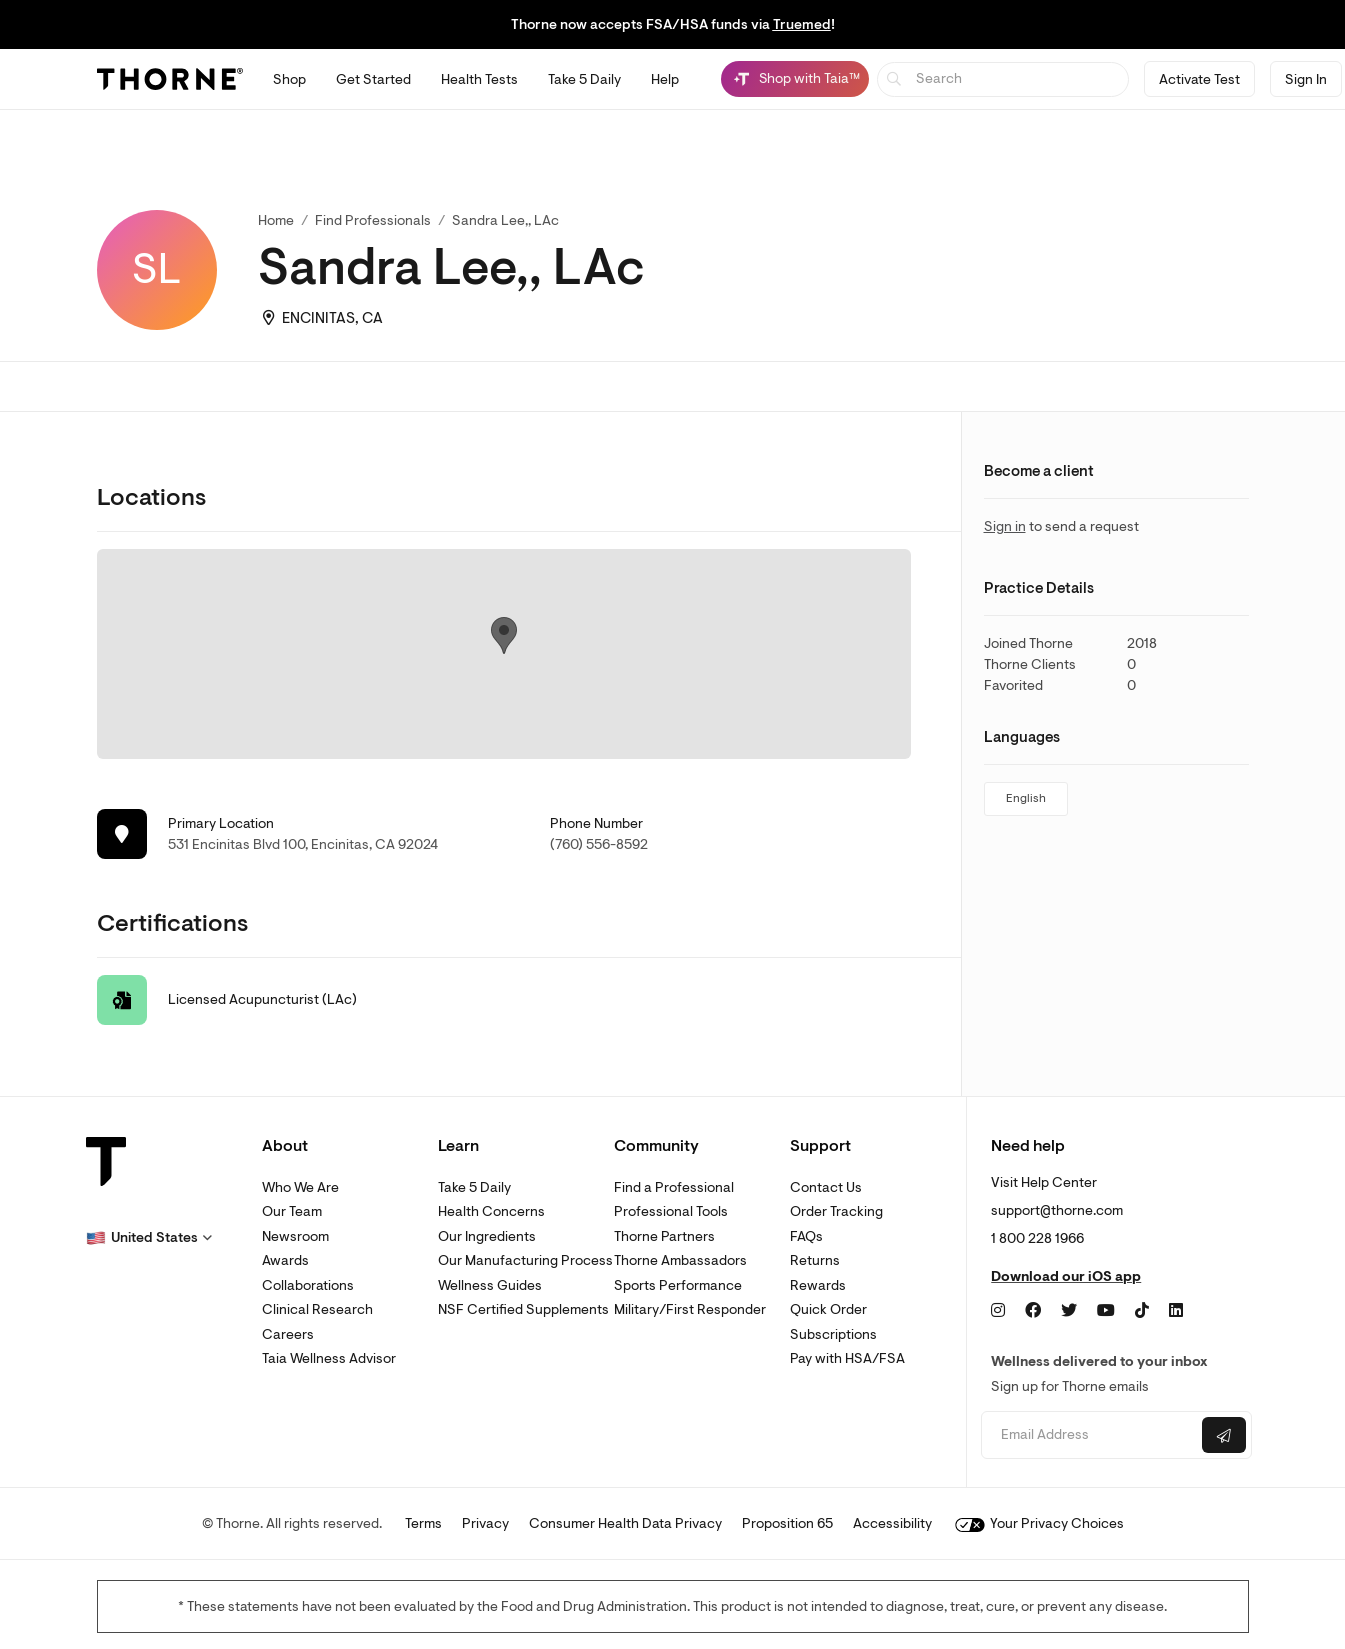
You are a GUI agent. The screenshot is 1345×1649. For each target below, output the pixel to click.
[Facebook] (1033, 1311)
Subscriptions (833, 1334)
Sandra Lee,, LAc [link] (505, 220)
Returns (815, 1260)
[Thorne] (170, 79)
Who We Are (300, 1187)
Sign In (1306, 79)
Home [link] (276, 220)
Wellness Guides (490, 1285)
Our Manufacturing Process (525, 1260)
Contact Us (826, 1187)
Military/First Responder (690, 1309)
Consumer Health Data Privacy (625, 1523)
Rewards (818, 1285)
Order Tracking (836, 1211)
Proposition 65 (787, 1523)
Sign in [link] (1005, 526)
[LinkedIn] (1176, 1311)
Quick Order (828, 1309)
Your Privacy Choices (1039, 1523)
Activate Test (1199, 79)
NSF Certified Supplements (523, 1309)
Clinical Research (317, 1309)
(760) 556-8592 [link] (599, 844)
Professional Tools (671, 1211)
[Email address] (1089, 1435)
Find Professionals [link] (373, 220)
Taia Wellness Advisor (329, 1358)
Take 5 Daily (474, 1187)
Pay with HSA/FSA (847, 1358)
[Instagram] (998, 1311)
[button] (149, 1238)
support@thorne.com (1057, 1210)
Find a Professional (674, 1187)
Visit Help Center (1044, 1182)
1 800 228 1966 (1037, 1238)
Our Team (292, 1211)
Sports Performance (678, 1285)
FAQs (806, 1236)
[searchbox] (1003, 79)
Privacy (485, 1523)
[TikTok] (1142, 1311)
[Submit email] (1224, 1435)
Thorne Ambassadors (680, 1260)
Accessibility (892, 1523)
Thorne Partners (664, 1236)
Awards (285, 1260)
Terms (423, 1523)
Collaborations (308, 1285)
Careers (288, 1334)
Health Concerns (491, 1211)
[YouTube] (1106, 1311)
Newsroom (295, 1236)
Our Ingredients (487, 1236)
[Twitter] (1069, 1311)
